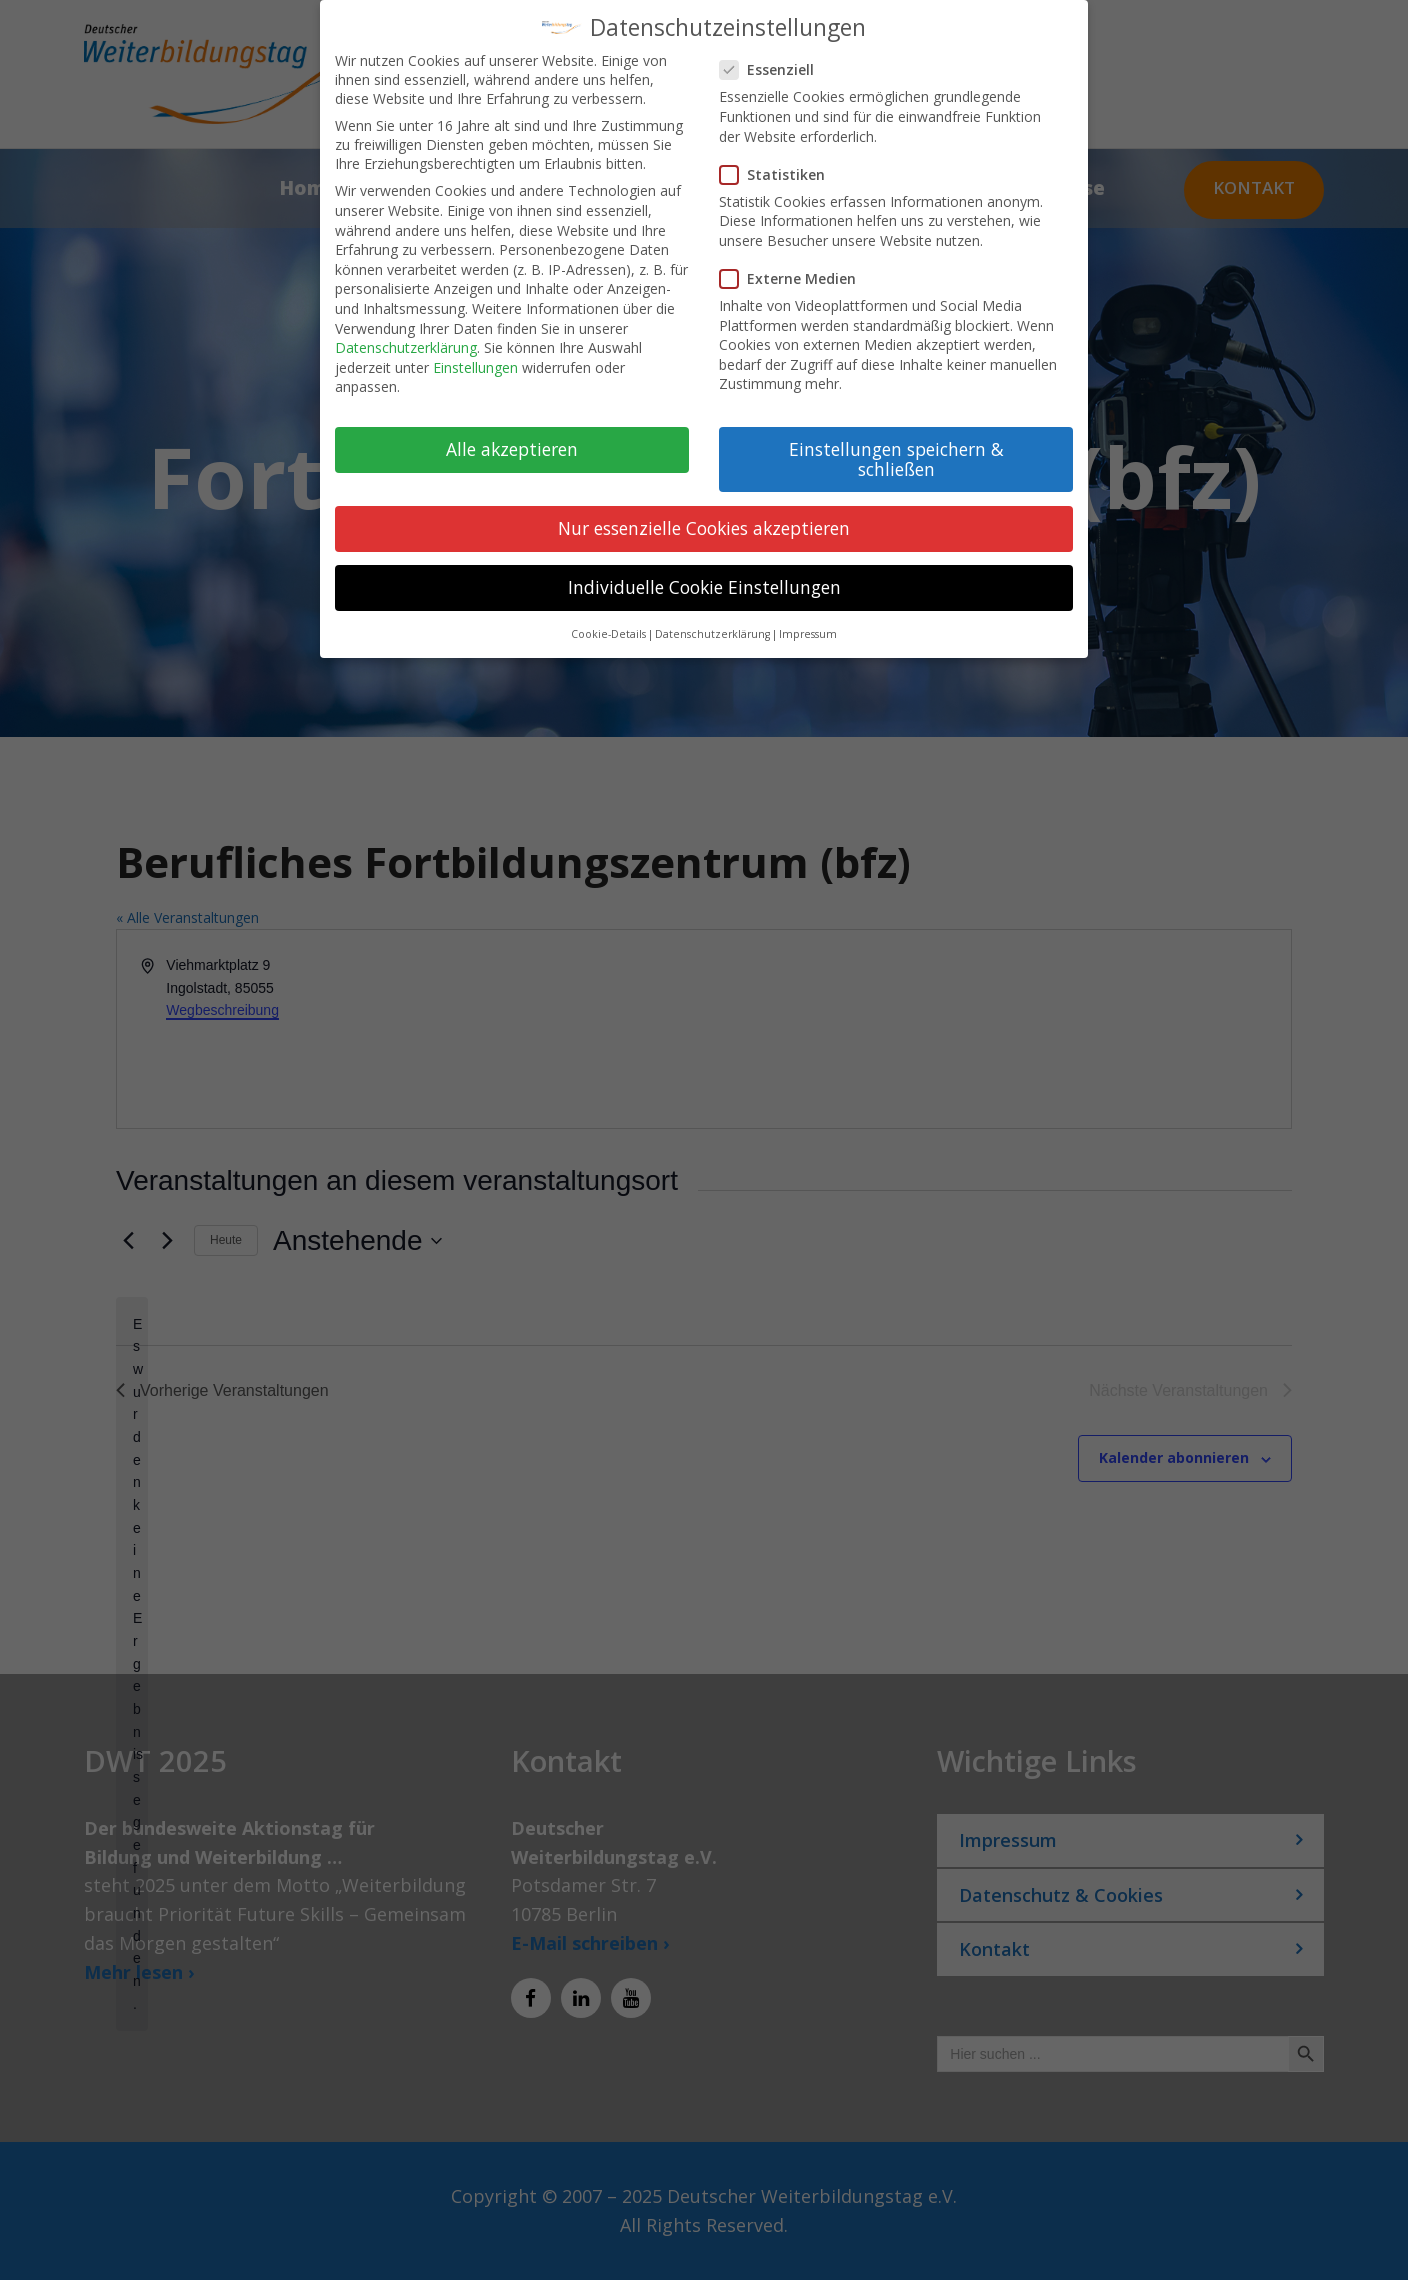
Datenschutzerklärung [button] (712, 634)
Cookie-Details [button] (608, 634)
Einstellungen (475, 367)
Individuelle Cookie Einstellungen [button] (704, 587)
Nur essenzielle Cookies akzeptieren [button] (704, 528)
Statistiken (780, 174)
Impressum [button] (808, 634)
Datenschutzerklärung (406, 347)
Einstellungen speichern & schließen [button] (896, 459)
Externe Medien (796, 278)
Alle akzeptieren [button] (512, 449)
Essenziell (775, 69)
